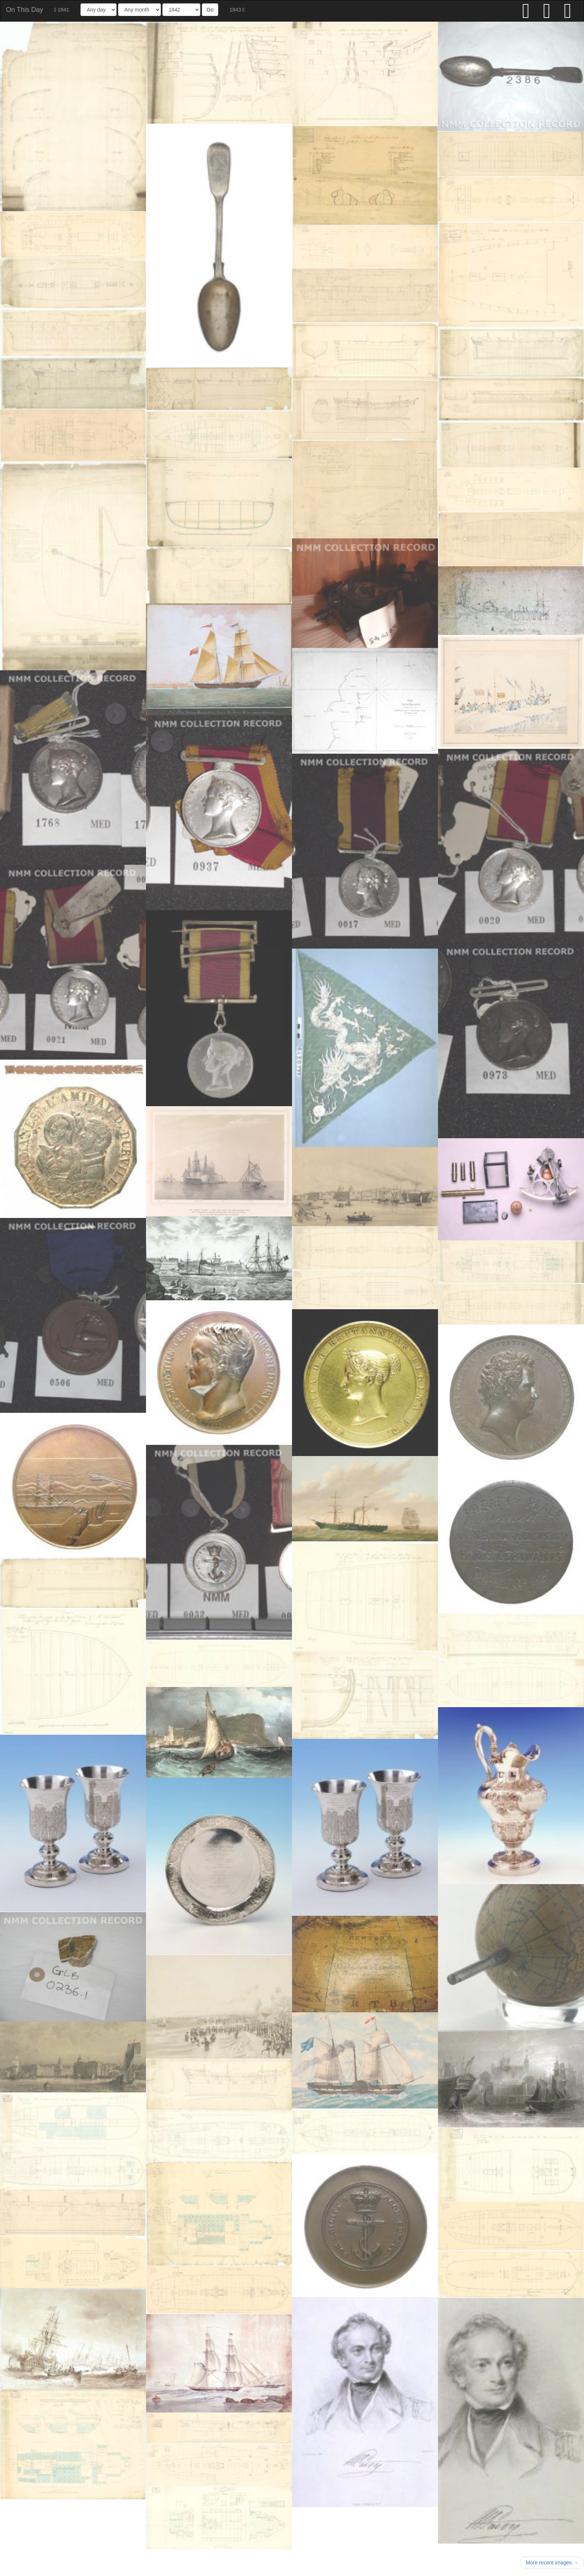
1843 (236, 10)
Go (210, 10)
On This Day (24, 9)
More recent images (552, 2563)
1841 (61, 10)
